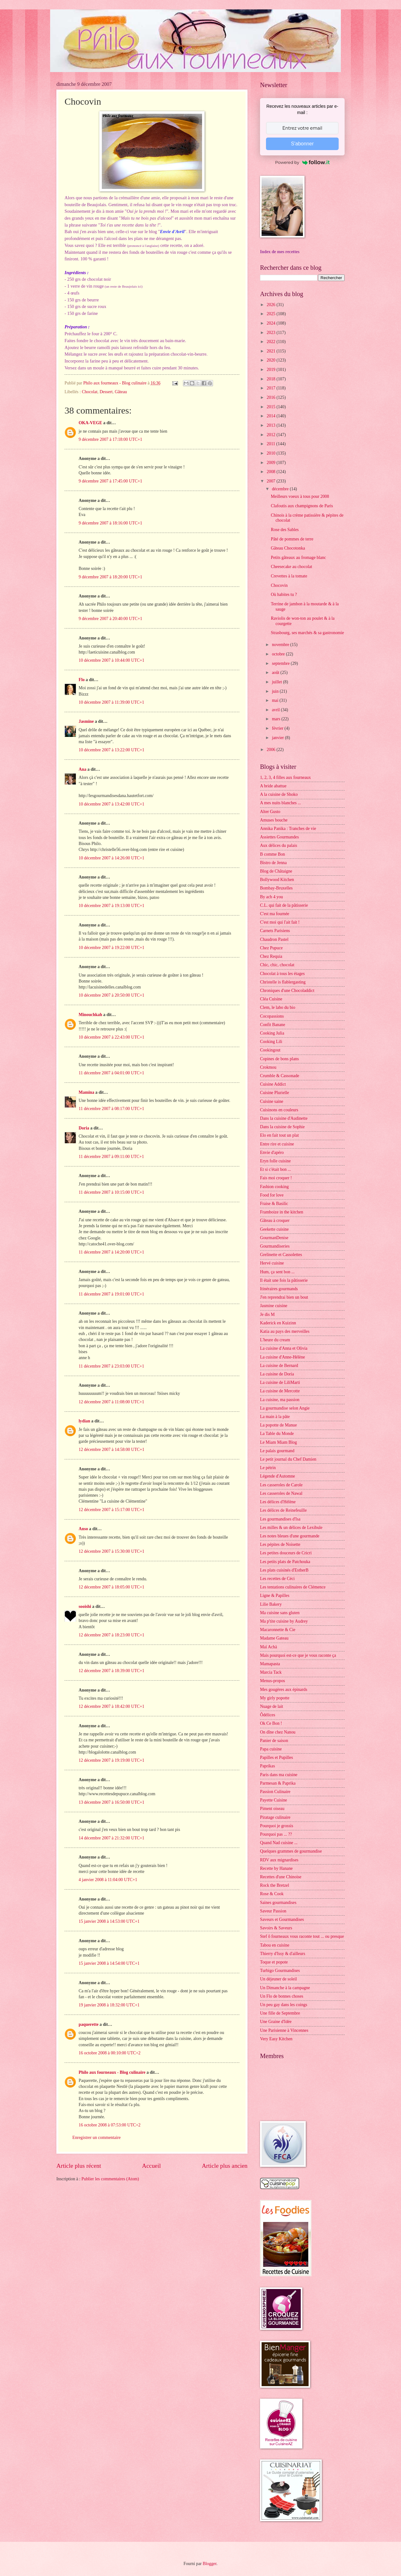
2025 (271, 313)
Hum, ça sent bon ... (277, 1272)
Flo (82, 679)
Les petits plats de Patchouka (285, 1561)
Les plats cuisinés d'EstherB (284, 1570)
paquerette (88, 2024)
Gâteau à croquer (274, 1220)
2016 (271, 397)
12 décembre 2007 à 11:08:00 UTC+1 (111, 1402)
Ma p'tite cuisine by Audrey (284, 1621)
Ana (82, 769)
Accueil (151, 2165)
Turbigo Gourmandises (280, 1970)
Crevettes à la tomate (289, 576)
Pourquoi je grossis (276, 1825)
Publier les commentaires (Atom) (110, 2179)
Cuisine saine (271, 1101)
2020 (271, 360)
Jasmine (86, 721)
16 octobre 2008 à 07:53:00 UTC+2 (109, 2125)
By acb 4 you (271, 896)
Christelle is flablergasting (282, 982)
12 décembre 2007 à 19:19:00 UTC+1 (111, 1760)
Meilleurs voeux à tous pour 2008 (300, 496)
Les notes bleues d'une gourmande (289, 1536)
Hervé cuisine (272, 1263)
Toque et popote (274, 1962)
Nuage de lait (271, 1706)
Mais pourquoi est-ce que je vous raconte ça (298, 1655)
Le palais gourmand (277, 1450)
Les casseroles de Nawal (281, 1493)
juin (276, 691)
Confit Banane (272, 1024)
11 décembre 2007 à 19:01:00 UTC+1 (111, 1294)
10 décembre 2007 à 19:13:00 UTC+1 (111, 905)
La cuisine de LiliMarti (280, 1382)
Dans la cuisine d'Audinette (284, 1118)
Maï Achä (268, 1647)
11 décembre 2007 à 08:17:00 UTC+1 (111, 1108)
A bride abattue (273, 786)
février (278, 728)
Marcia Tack (271, 1672)
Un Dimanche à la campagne (285, 1987)
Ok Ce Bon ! (271, 1723)
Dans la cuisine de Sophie (282, 1126)
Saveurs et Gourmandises (282, 1919)
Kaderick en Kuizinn (278, 1323)
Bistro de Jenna (273, 862)
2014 (271, 416)
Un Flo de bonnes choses (281, 1996)
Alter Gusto (270, 811)
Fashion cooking (274, 1186)
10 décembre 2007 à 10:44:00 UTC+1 (111, 660)
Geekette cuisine (274, 1229)
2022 (271, 341)
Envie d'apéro (272, 1152)
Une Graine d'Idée (276, 2021)
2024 (271, 323)
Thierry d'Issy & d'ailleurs (282, 1953)
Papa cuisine (271, 1749)
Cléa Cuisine (271, 999)
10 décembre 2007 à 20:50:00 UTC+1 (111, 995)
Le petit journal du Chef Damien (288, 1459)
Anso (83, 1528)
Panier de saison (274, 1740)
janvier (278, 737)
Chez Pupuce (271, 948)
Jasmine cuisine (273, 1305)
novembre (281, 644)
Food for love (272, 1195)
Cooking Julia (272, 1033)
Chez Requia (271, 956)
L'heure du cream (275, 1340)
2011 (271, 443)
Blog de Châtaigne (276, 871)
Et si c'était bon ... (275, 1169)
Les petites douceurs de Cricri (286, 1553)
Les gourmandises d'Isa (280, 1519)
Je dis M (267, 1314)
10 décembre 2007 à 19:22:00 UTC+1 (111, 947)
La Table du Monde (277, 1433)
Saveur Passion (273, 1911)
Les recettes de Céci (277, 1578)
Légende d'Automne (277, 1476)
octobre (279, 654)
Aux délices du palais (278, 845)
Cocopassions (272, 1016)
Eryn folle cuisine (275, 1161)
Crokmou (268, 1067)
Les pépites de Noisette (280, 1544)
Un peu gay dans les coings (283, 2004)
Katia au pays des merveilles (285, 1331)
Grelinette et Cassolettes (281, 1254)
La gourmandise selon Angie (285, 1408)
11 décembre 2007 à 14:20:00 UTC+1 (111, 1252)
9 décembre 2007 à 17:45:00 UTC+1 (110, 481)
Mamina (86, 1092)
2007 (271, 481)
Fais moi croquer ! (276, 1178)
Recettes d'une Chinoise (280, 1877)
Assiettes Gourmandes (279, 837)
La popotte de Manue (278, 1425)
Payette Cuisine (273, 1800)
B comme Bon (272, 854)
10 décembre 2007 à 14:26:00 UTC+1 (111, 858)
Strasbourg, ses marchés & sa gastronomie (307, 632)
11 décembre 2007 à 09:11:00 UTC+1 (111, 1156)
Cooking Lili (271, 1041)
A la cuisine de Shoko (279, 794)
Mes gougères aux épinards (283, 1689)
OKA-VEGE (90, 422)
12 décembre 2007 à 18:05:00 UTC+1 (111, 1587)
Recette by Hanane (276, 1868)
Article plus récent (78, 2165)
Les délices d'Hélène (278, 1501)
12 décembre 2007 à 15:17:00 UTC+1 (111, 1509)
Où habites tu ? (284, 594)
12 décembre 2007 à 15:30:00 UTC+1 (111, 1551)
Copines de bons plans (279, 1058)
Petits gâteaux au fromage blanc (298, 557)
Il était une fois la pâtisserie (284, 1280)
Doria (84, 1128)
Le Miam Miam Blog (278, 1442)
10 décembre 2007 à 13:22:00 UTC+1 (111, 750)
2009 (271, 462)
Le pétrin (268, 1467)
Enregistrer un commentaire (96, 2137)
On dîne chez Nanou (277, 1732)
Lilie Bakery (271, 1604)
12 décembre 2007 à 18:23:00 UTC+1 (111, 1635)
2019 (271, 369)
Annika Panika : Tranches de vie (288, 828)
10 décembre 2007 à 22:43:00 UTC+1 (111, 1037)
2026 (271, 304)
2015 (271, 406)
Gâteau (121, 391)
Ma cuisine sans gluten (279, 1612)
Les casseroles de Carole (281, 1485)
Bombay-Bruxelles (276, 888)
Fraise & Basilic (274, 1203)
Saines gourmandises (278, 1902)
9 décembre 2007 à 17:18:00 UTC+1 (110, 439)
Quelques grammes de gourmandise (291, 1851)
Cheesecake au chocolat (291, 566)
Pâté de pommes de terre (292, 539)
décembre (281, 489)
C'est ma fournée (274, 913)
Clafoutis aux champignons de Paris (302, 505)
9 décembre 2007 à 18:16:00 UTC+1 (110, 523)
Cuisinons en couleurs (279, 1110)
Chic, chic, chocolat (277, 964)
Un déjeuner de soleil (278, 1979)
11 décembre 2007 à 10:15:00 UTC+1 (111, 1192)
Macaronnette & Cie (277, 1629)
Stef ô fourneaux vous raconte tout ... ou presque (302, 1936)
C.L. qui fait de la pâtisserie (284, 905)
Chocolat (89, 391)
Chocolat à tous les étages (282, 973)
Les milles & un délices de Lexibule (291, 1527)
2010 (271, 453)
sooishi (85, 1606)
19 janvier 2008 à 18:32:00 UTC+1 (109, 2005)
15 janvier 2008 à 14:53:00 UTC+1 (109, 1921)
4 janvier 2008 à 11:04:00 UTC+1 (108, 1879)
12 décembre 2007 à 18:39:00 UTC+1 (111, 1670)
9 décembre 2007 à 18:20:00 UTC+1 (110, 577)
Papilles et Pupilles (276, 1757)
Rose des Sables (285, 529)
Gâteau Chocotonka (288, 548)
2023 (271, 332)
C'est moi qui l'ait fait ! (279, 922)
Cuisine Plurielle (274, 1092)
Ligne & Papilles (274, 1595)
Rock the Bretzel (274, 1885)
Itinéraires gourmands (279, 1288)
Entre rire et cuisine (277, 1144)
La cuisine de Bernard (279, 1365)
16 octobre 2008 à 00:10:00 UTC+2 (109, 2053)
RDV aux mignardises (279, 1860)
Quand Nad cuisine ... (279, 1842)
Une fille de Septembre (280, 2013)
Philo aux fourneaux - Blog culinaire (112, 2072)
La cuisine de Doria (277, 1374)
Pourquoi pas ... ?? (276, 1834)
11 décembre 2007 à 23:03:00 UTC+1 (111, 1366)
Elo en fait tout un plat (279, 1135)
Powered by (302, 162)
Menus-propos (272, 1680)
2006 (271, 749)
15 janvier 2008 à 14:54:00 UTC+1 (109, 1963)
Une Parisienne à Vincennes (284, 2030)
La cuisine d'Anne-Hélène (282, 1357)
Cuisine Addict (273, 1084)
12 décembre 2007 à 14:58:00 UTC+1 (111, 1449)
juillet (277, 682)
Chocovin (279, 585)
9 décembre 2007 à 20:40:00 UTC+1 (110, 618)
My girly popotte (274, 1698)
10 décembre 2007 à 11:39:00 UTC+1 (111, 702)
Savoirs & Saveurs (276, 1928)
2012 (271, 434)
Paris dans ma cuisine (278, 1774)
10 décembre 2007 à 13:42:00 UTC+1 (111, 804)
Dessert (106, 391)
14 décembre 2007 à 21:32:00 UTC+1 (111, 1838)
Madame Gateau (274, 1638)
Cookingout (270, 1050)
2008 (271, 471)
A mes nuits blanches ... (280, 802)
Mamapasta (270, 1663)
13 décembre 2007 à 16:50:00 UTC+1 (111, 1802)
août (276, 672)
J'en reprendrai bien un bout (284, 1297)
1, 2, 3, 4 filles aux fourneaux (285, 777)
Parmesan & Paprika (277, 1783)
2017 (271, 388)
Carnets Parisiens (275, 930)
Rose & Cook (272, 1893)
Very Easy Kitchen (276, 2038)
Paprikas (267, 1766)
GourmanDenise (274, 1237)
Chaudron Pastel (274, 939)
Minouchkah (90, 1014)
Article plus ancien (224, 2165)
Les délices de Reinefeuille (283, 1510)
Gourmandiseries (274, 1246)
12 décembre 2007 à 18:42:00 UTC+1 (111, 1706)
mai (275, 700)
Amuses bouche (274, 820)
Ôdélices (267, 1715)
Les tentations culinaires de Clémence (292, 1587)
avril (276, 709)
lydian (84, 1421)
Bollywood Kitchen (277, 879)
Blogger (209, 2563)
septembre (281, 663)
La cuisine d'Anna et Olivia (283, 1348)
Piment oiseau (272, 1808)
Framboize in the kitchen (281, 1212)
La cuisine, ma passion (279, 1399)
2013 (271, 425)
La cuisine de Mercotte (280, 1391)
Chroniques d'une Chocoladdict (287, 990)
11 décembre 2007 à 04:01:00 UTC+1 (111, 1073)
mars (276, 719)
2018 (271, 379)
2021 (271, 351)
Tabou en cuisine (274, 1945)
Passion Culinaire (275, 1791)
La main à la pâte (275, 1416)
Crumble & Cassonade (279, 1075)
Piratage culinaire (275, 1817)
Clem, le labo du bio (277, 1007)
